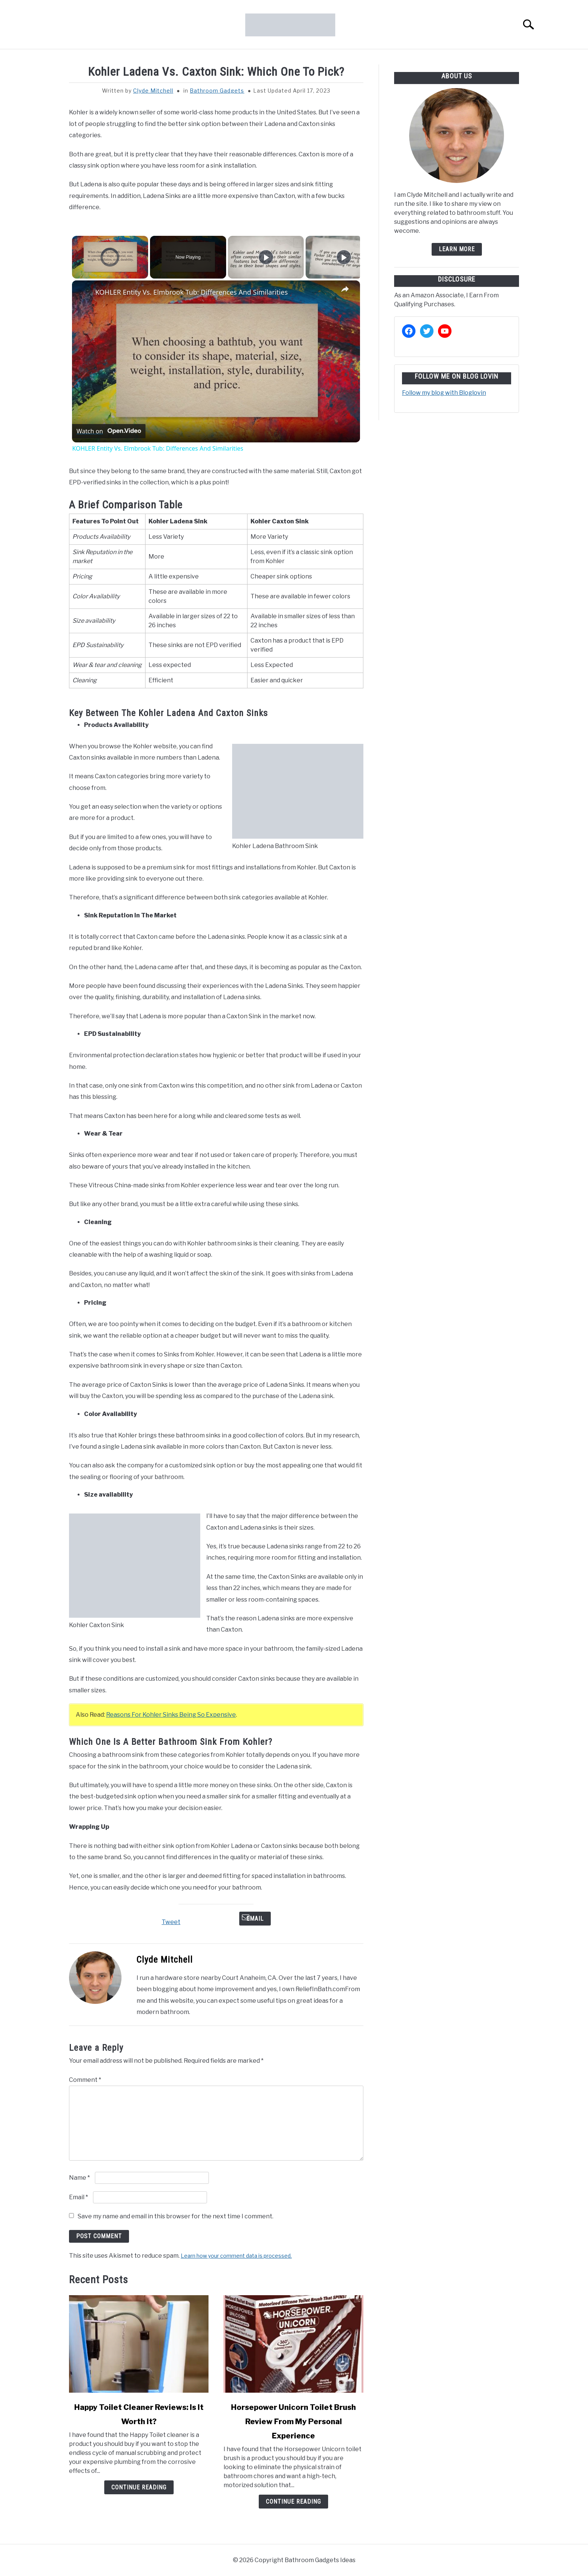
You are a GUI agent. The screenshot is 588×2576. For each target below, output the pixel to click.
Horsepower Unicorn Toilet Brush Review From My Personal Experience (293, 2421)
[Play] (265, 257)
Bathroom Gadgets (217, 90)
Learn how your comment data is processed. (236, 2255)
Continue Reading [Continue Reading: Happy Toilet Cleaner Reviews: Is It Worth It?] (138, 2487)
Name (79, 2177)
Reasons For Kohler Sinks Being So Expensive (171, 1714)
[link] (84, 292)
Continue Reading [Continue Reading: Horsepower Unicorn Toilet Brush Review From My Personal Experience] (293, 2501)
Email (255, 1918)
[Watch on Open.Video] (109, 431)
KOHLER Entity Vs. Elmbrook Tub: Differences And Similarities (191, 292)
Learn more (457, 249)
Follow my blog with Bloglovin (444, 392)
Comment (85, 2079)
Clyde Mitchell (153, 90)
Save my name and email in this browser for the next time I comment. (175, 2216)
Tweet (171, 1922)
